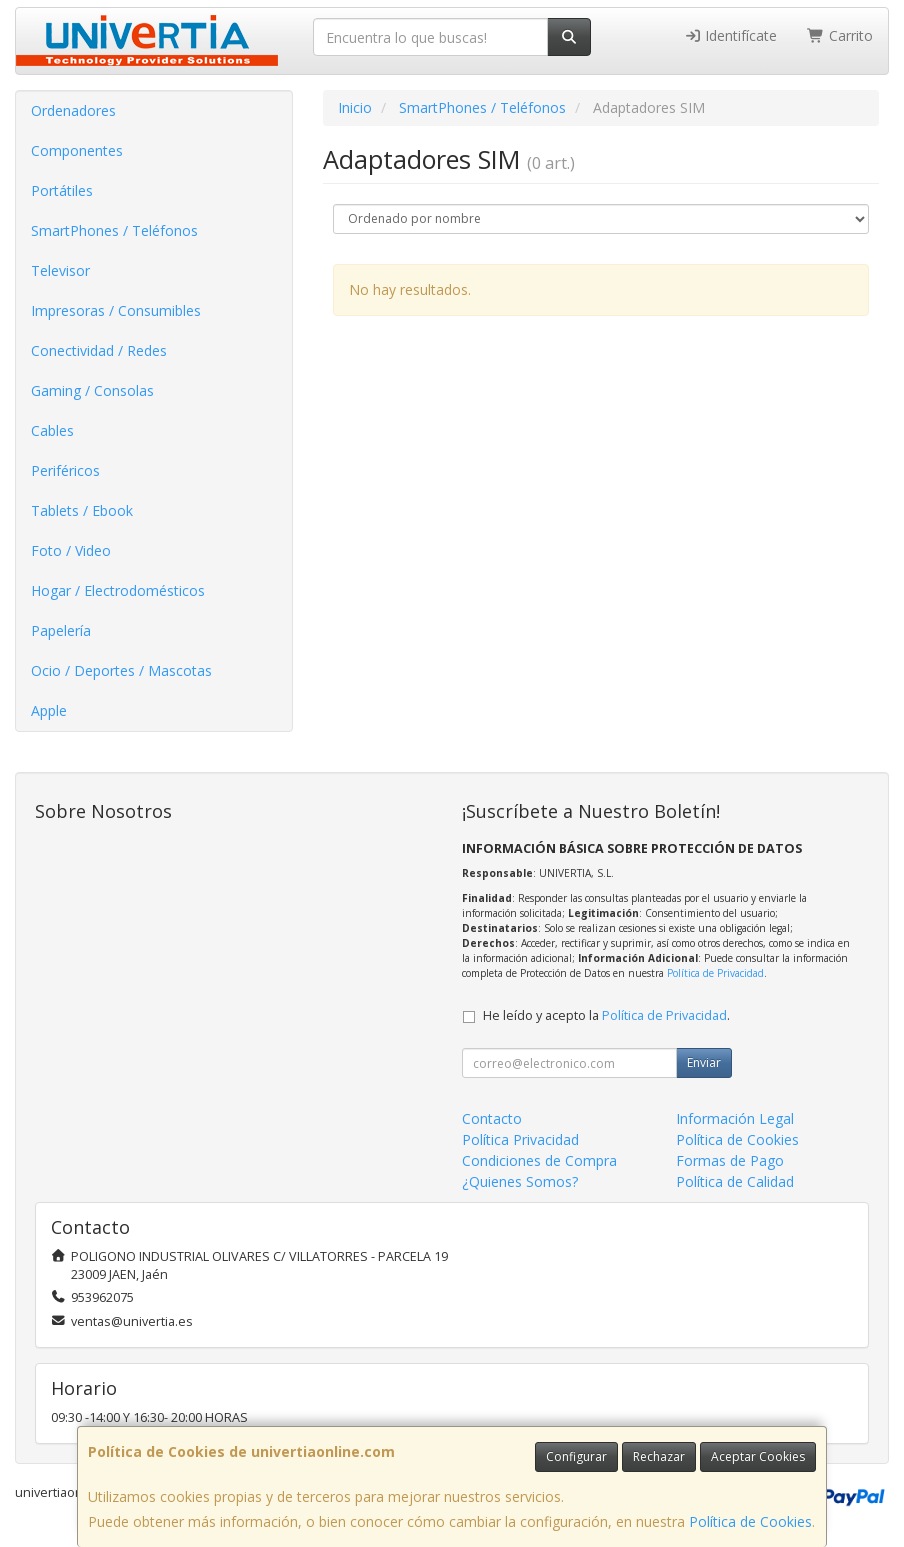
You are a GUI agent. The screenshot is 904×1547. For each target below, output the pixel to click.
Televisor (60, 270)
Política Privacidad (520, 1139)
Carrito (840, 35)
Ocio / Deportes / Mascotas (121, 670)
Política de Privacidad (715, 973)
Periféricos (65, 470)
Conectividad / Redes (99, 350)
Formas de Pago (730, 1160)
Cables (52, 430)
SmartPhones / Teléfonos (114, 230)
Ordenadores (73, 110)
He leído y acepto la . (606, 1015)
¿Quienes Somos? (520, 1181)
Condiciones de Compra (539, 1160)
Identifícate (731, 35)
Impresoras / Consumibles (116, 310)
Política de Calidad (735, 1181)
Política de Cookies (750, 1521)
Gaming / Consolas (92, 390)
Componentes (77, 150)
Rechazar (659, 1456)
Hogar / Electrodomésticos (118, 590)
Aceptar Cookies (758, 1456)
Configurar (576, 1456)
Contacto (492, 1118)
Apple (49, 710)
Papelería (61, 630)
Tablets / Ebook (82, 510)
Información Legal (735, 1118)
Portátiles (62, 190)
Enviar (704, 1062)
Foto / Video (71, 550)
